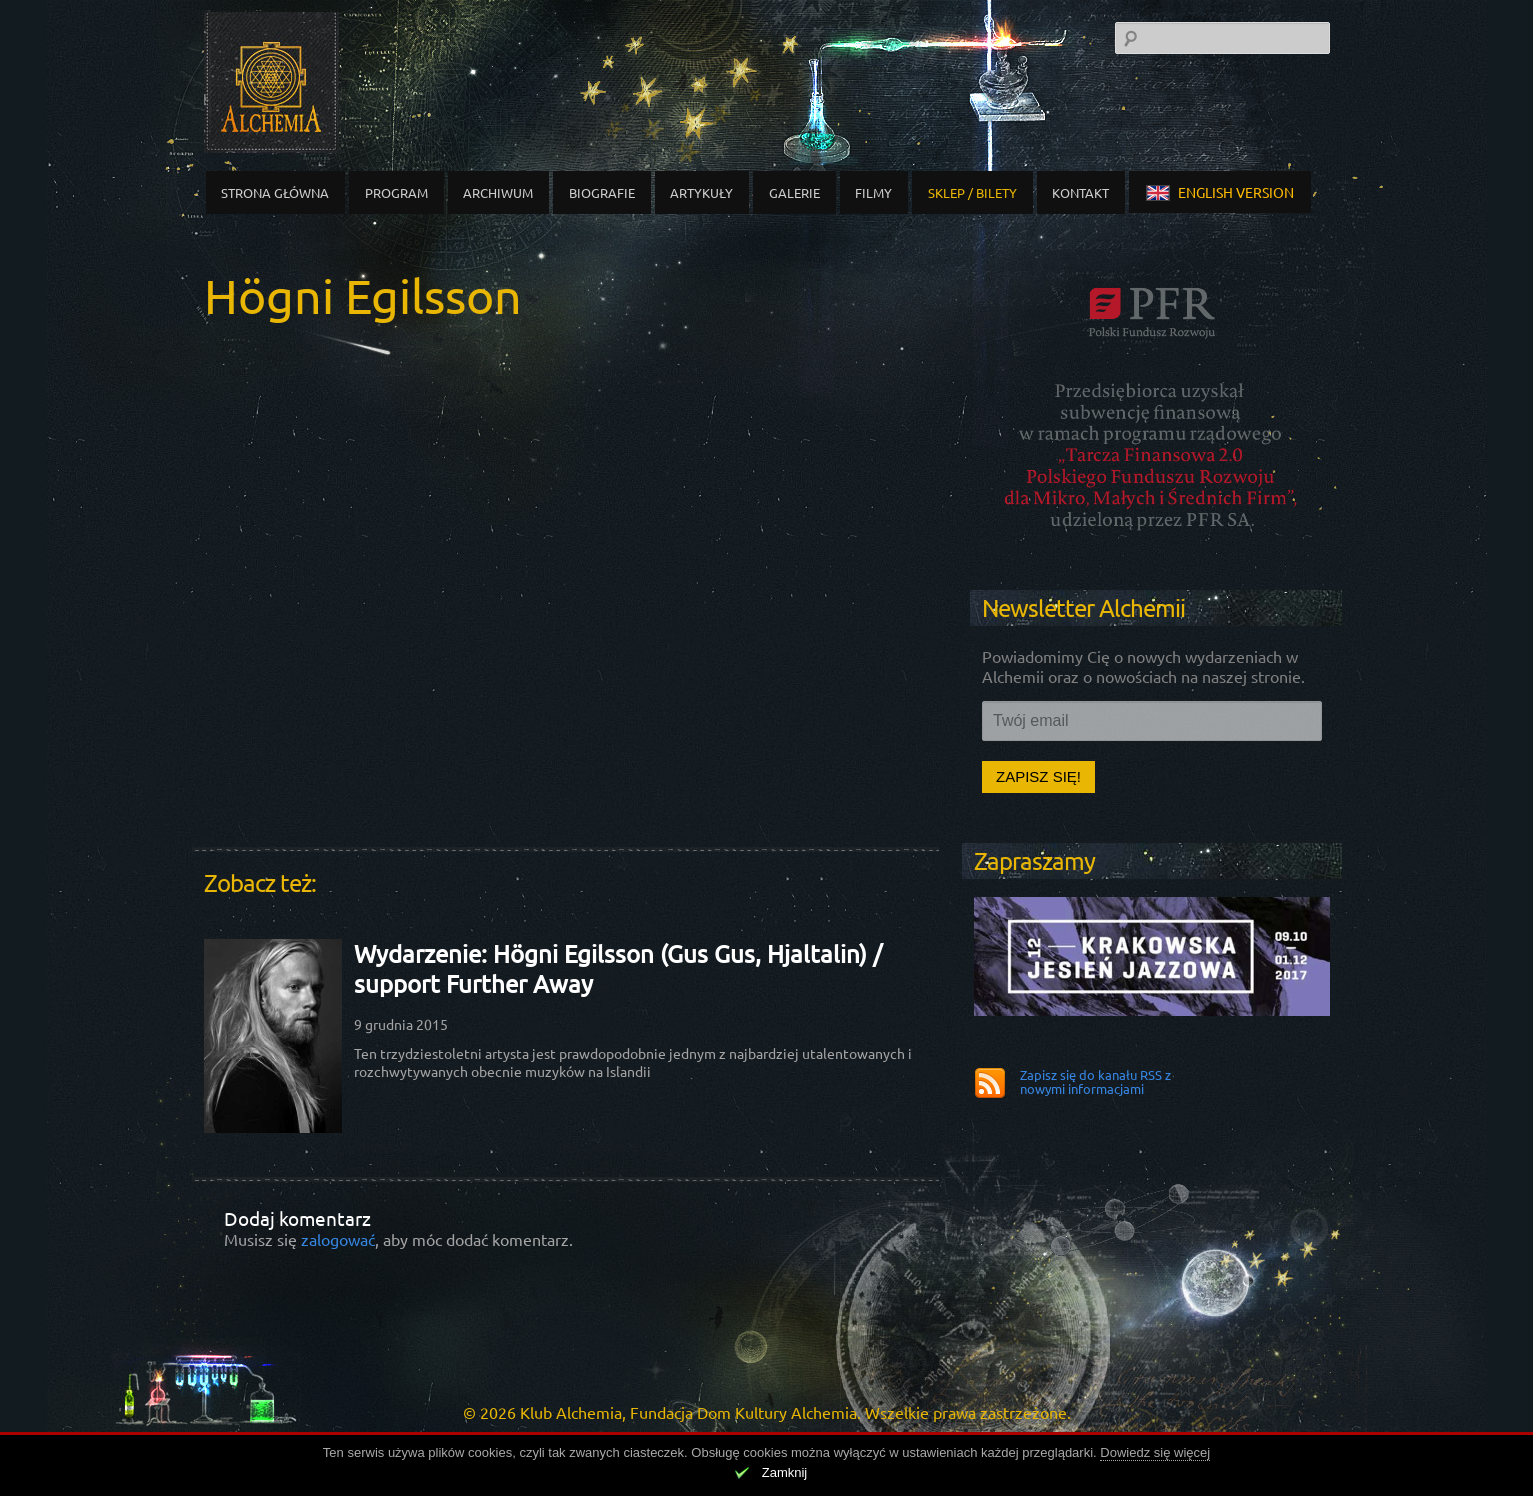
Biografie (602, 192)
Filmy (873, 192)
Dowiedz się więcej (1155, 1452)
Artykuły (701, 192)
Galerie (794, 192)
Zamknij (785, 1472)
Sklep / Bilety (972, 192)
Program (396, 192)
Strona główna (275, 192)
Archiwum (498, 192)
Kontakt (1080, 192)
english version (1220, 192)
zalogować (338, 1239)
